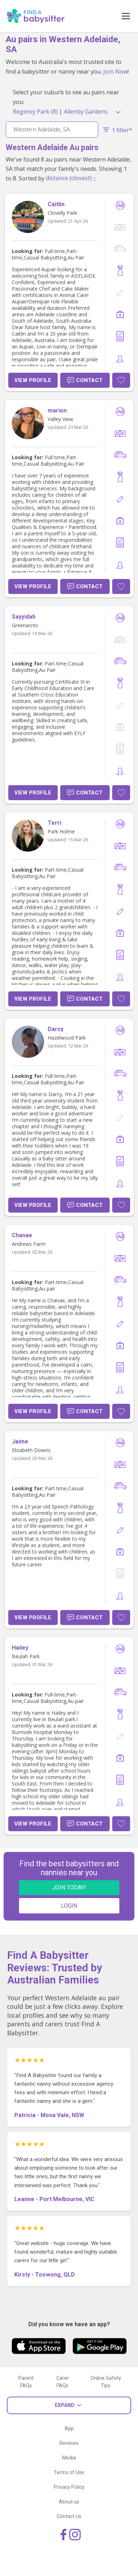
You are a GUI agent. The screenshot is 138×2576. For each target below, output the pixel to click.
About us (69, 2502)
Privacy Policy (69, 2487)
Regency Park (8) (35, 111)
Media (69, 2458)
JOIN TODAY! (69, 1887)
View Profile (32, 380)
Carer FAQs (62, 2381)
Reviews (69, 2443)
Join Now (115, 71)
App (69, 2428)
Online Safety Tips (105, 2381)
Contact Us (69, 2516)
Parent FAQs (26, 2381)
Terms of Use (69, 2472)
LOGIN (69, 1905)
